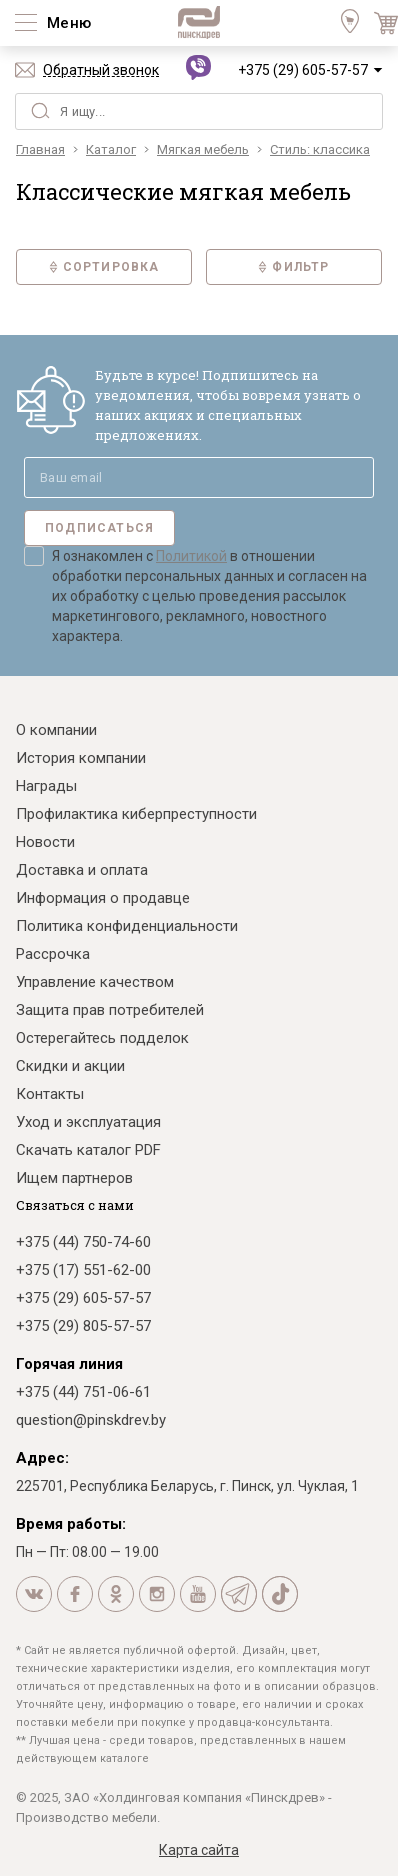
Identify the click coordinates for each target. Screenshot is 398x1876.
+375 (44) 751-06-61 (83, 1392)
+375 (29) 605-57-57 (303, 70)
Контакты (50, 1094)
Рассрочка (53, 954)
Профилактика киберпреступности (136, 814)
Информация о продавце (103, 898)
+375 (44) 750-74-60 (83, 1242)
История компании (81, 758)
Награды (46, 786)
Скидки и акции (70, 1066)
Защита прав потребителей (110, 1010)
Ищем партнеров (74, 1178)
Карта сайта (199, 1850)
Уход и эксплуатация (88, 1122)
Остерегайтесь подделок (102, 1038)
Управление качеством (95, 982)
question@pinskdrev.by (91, 1420)
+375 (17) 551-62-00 (83, 1270)
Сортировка (104, 267)
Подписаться (99, 528)
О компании (56, 730)
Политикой (191, 556)
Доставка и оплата (82, 870)
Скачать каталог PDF (88, 1150)
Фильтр (293, 267)
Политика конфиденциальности (127, 926)
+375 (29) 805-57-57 (83, 1326)
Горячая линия (69, 1364)
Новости (45, 842)
